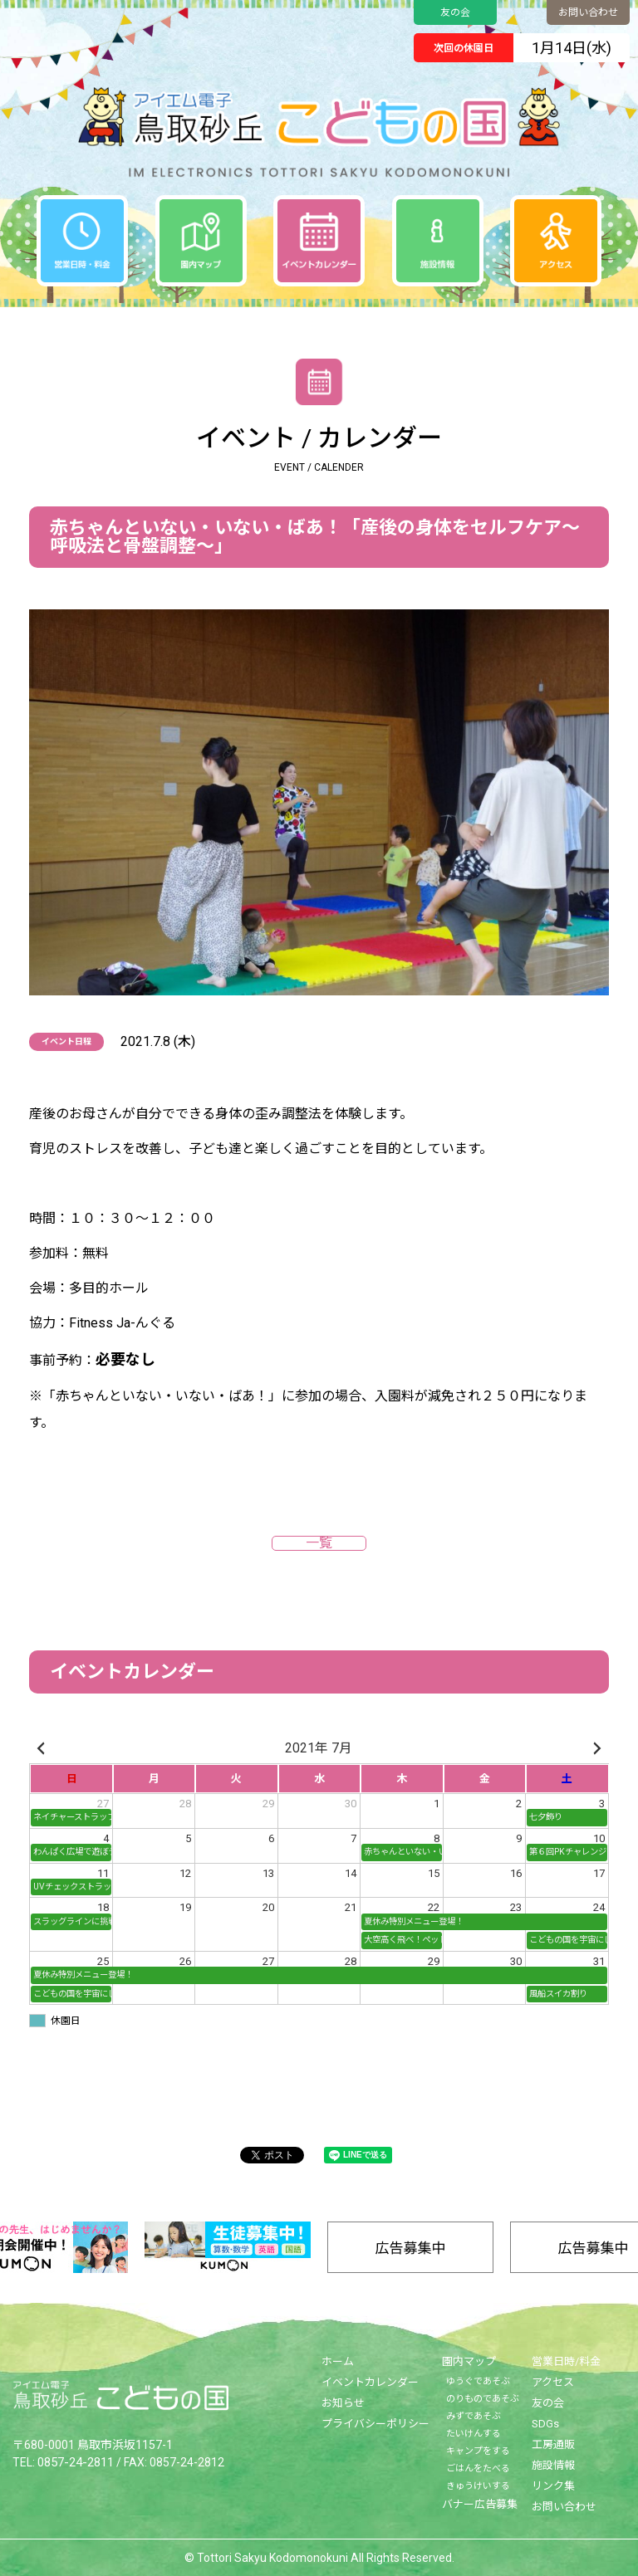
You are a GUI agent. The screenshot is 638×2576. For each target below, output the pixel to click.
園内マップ (469, 2361)
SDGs (545, 2423)
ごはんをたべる (478, 2468)
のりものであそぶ (482, 2398)
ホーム (337, 2361)
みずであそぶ (473, 2416)
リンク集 (553, 2486)
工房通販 (553, 2444)
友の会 (455, 12)
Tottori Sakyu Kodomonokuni (272, 2557)
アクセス (553, 2382)
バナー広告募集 (480, 2504)
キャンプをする (478, 2451)
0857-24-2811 (74, 2461)
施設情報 (553, 2465)
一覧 (319, 1543)
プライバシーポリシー (375, 2423)
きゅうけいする (478, 2486)
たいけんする (473, 2433)
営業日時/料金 (566, 2361)
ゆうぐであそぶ (478, 2381)
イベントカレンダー (370, 2382)
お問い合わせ (588, 12)
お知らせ (343, 2403)
